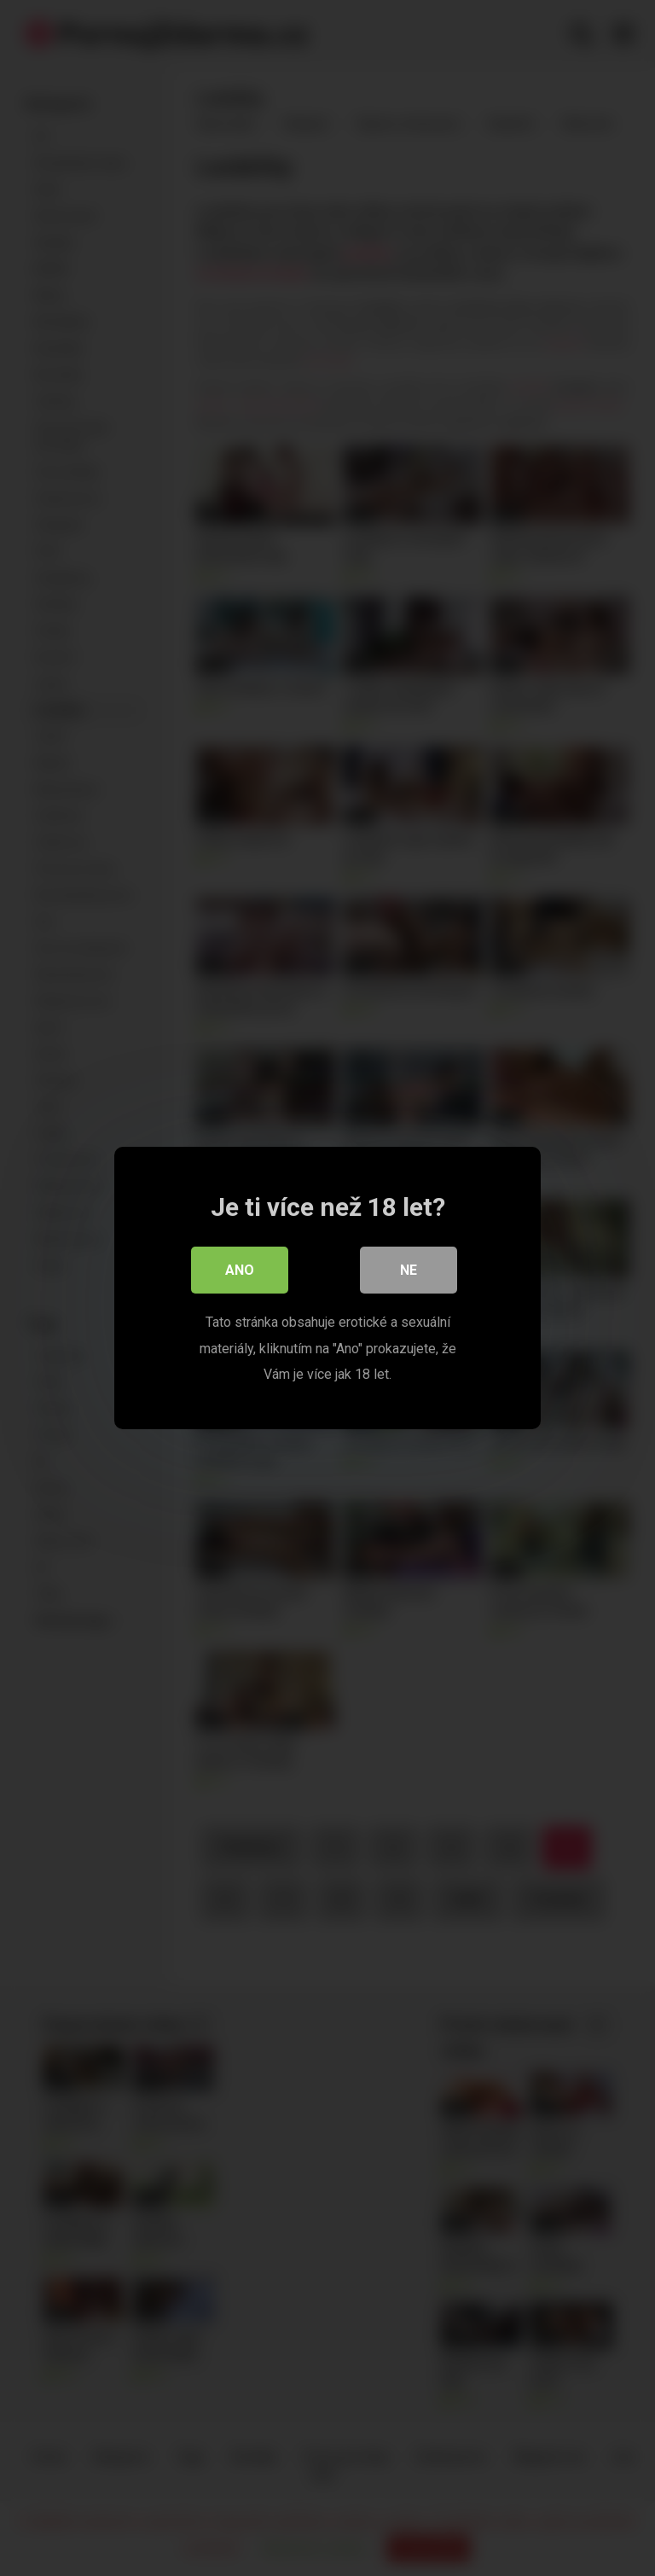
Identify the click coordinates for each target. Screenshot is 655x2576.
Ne (408, 1271)
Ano (239, 1271)
